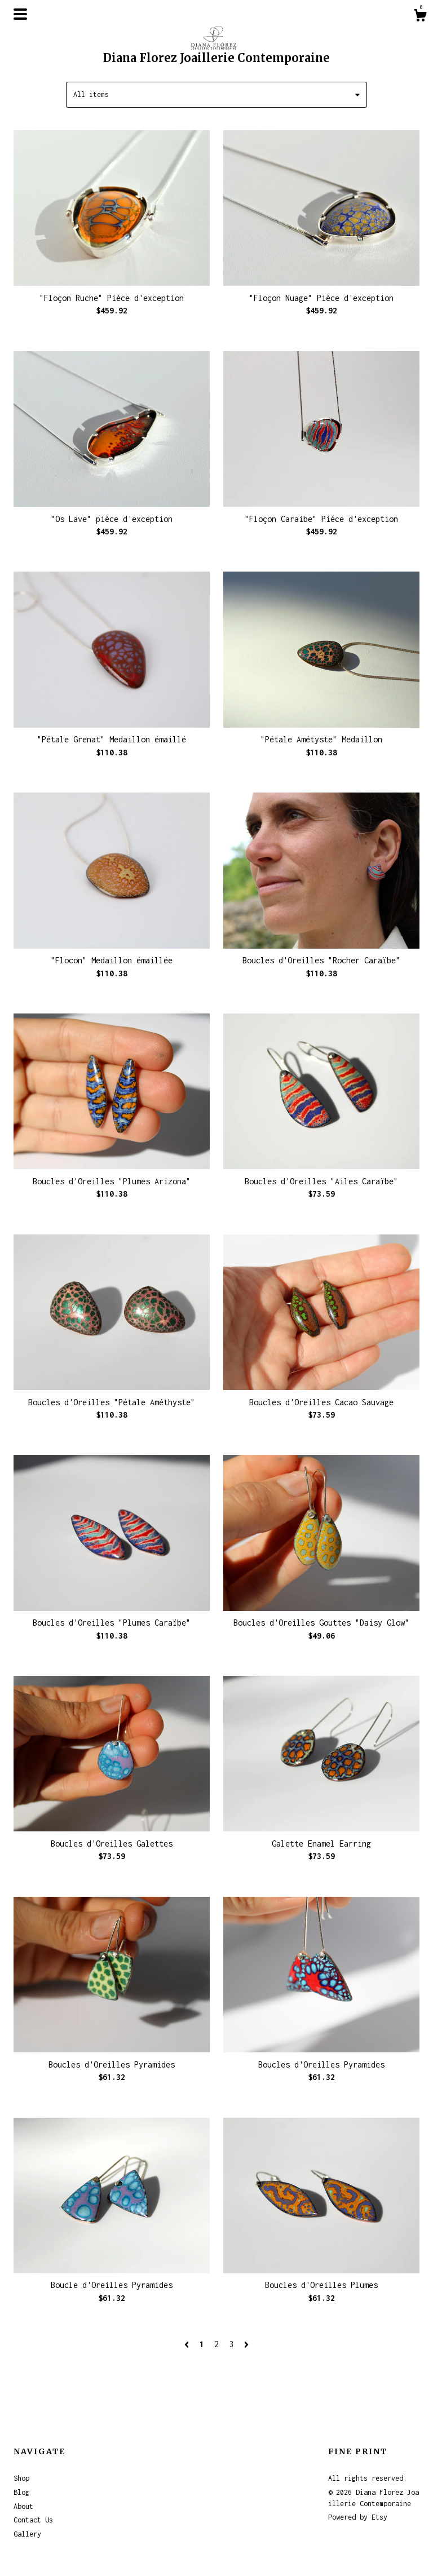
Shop (21, 2478)
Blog (21, 2492)
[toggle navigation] (20, 14)
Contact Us (33, 2520)
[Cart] (420, 16)
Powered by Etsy (357, 2517)
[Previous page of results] (189, 2344)
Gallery (27, 2534)
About (23, 2506)
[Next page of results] (246, 2344)
